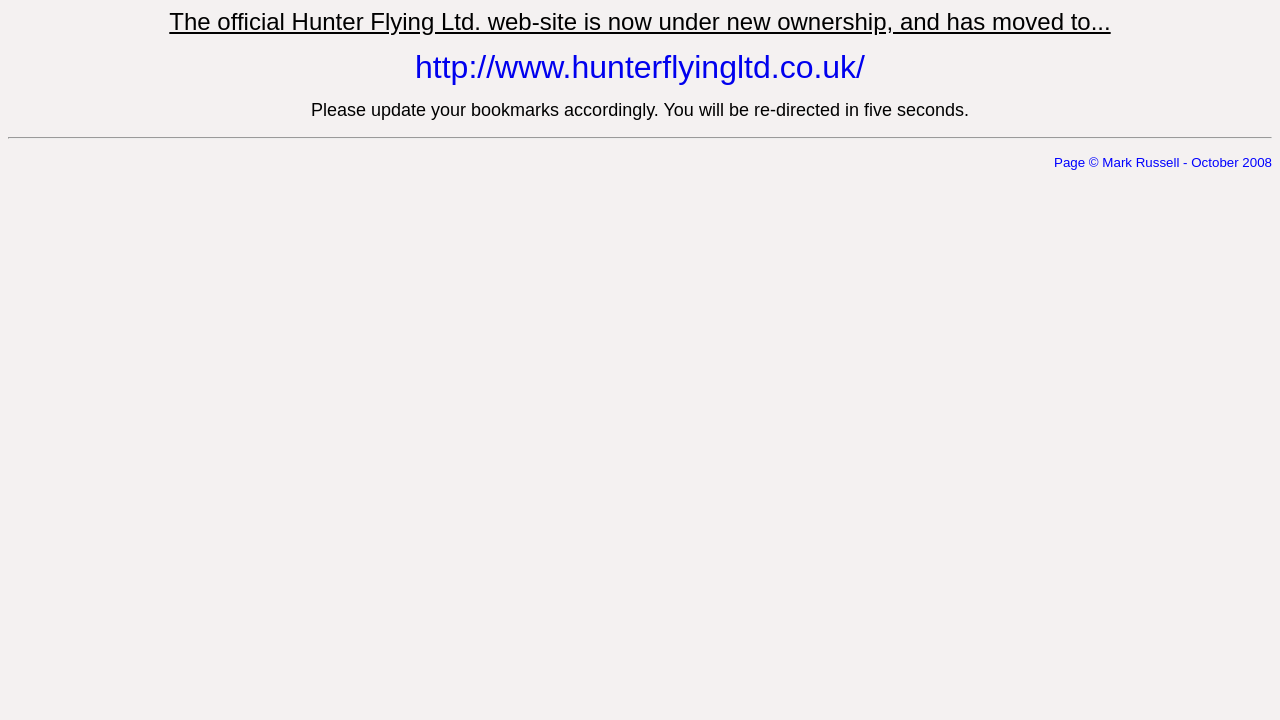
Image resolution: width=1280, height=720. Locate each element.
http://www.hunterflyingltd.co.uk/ (640, 67)
